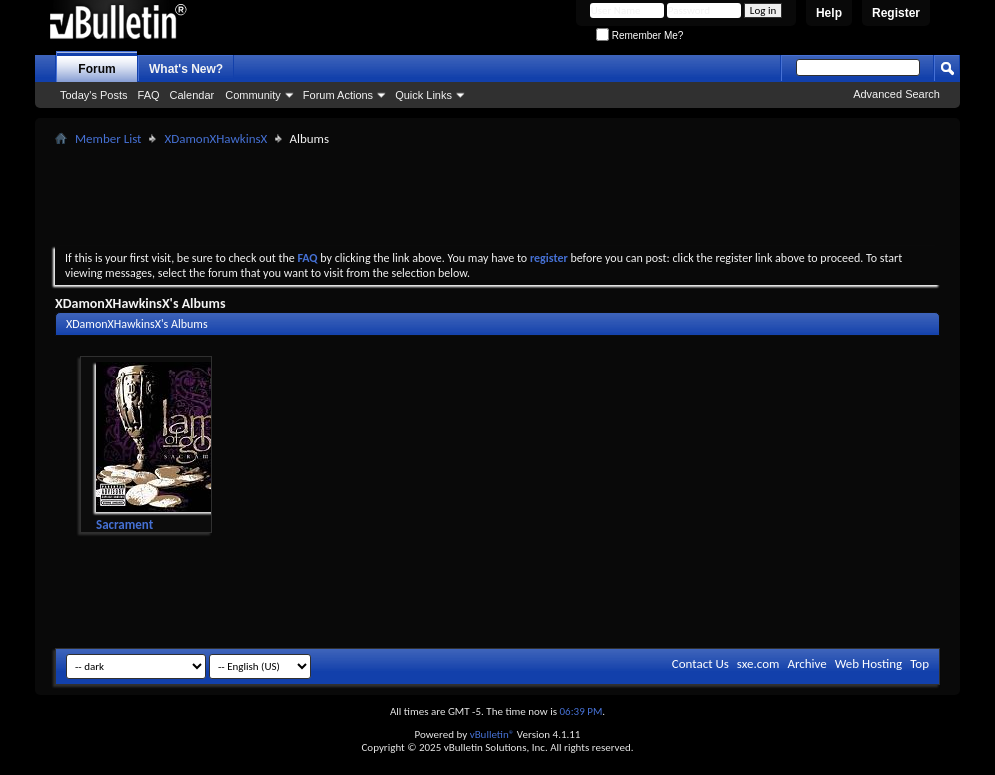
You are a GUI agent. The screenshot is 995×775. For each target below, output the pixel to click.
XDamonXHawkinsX (215, 138)
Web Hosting (868, 663)
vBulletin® (492, 734)
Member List (108, 138)
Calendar (192, 95)
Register (896, 13)
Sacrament (124, 524)
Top (919, 663)
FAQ (149, 95)
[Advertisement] (498, 196)
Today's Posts (94, 95)
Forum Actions (338, 95)
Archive (806, 663)
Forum (96, 69)
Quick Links (423, 95)
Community (253, 95)
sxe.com (758, 663)
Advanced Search (896, 94)
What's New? (186, 69)
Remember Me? (639, 35)
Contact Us (700, 663)
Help (829, 13)
